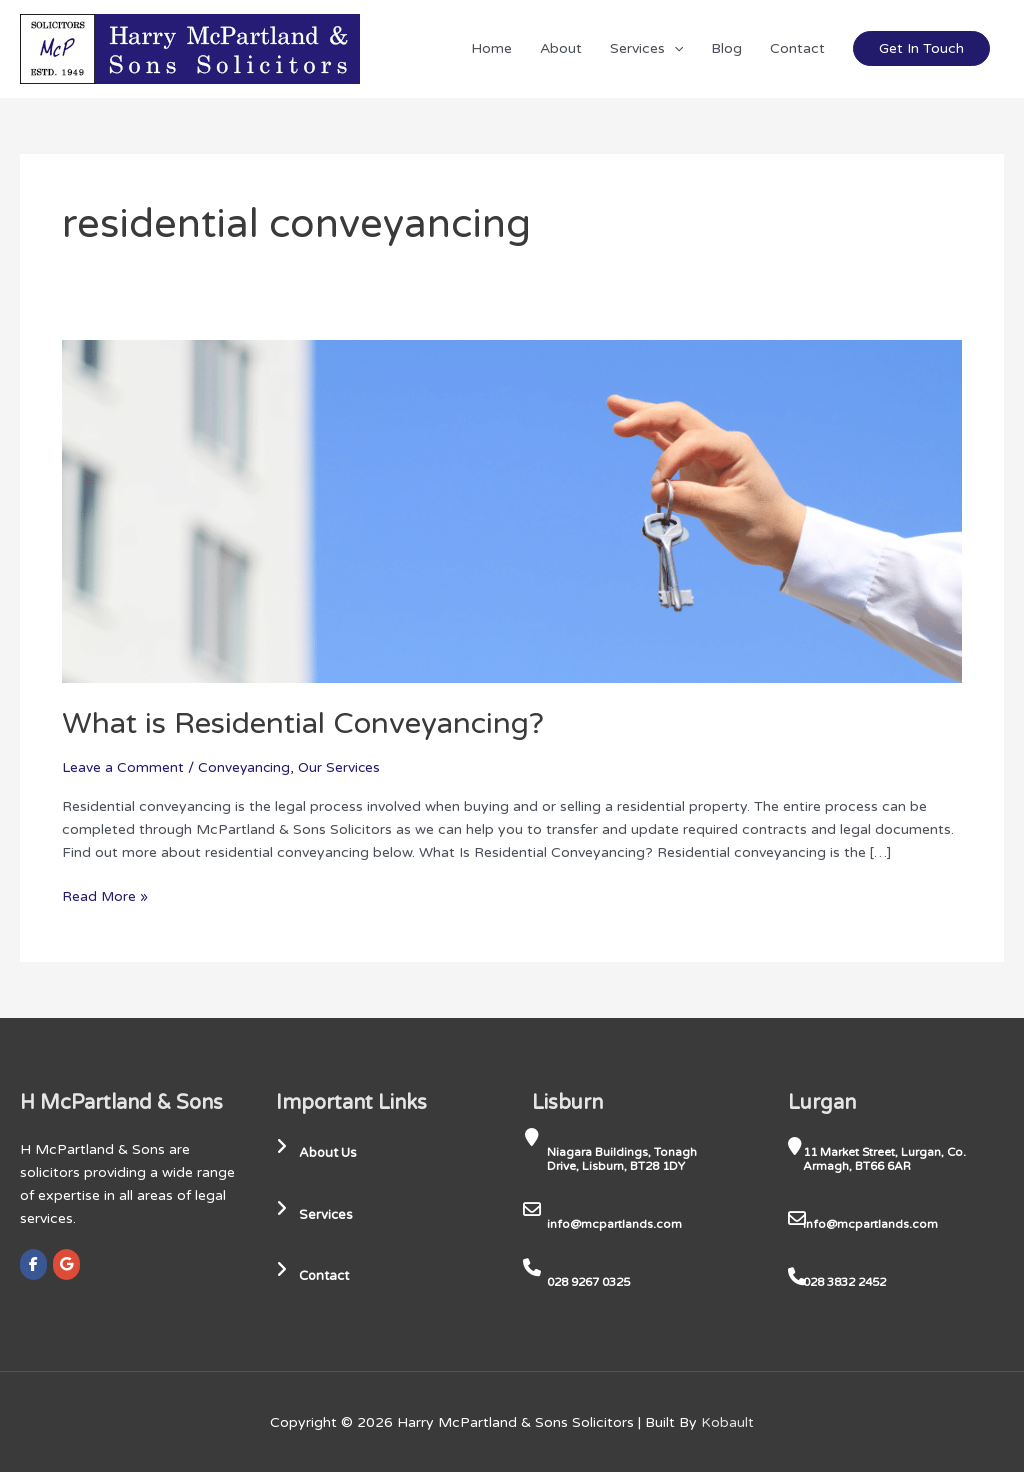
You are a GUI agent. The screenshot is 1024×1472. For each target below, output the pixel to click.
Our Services (342, 767)
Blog (726, 48)
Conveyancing (245, 767)
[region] (260, 1315)
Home (491, 48)
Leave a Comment (123, 767)
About (561, 48)
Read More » (105, 895)
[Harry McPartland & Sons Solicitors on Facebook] (34, 1264)
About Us (320, 1152)
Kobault (727, 1421)
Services (646, 48)
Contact (797, 48)
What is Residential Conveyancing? (305, 723)
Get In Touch (921, 48)
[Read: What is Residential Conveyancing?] (512, 510)
